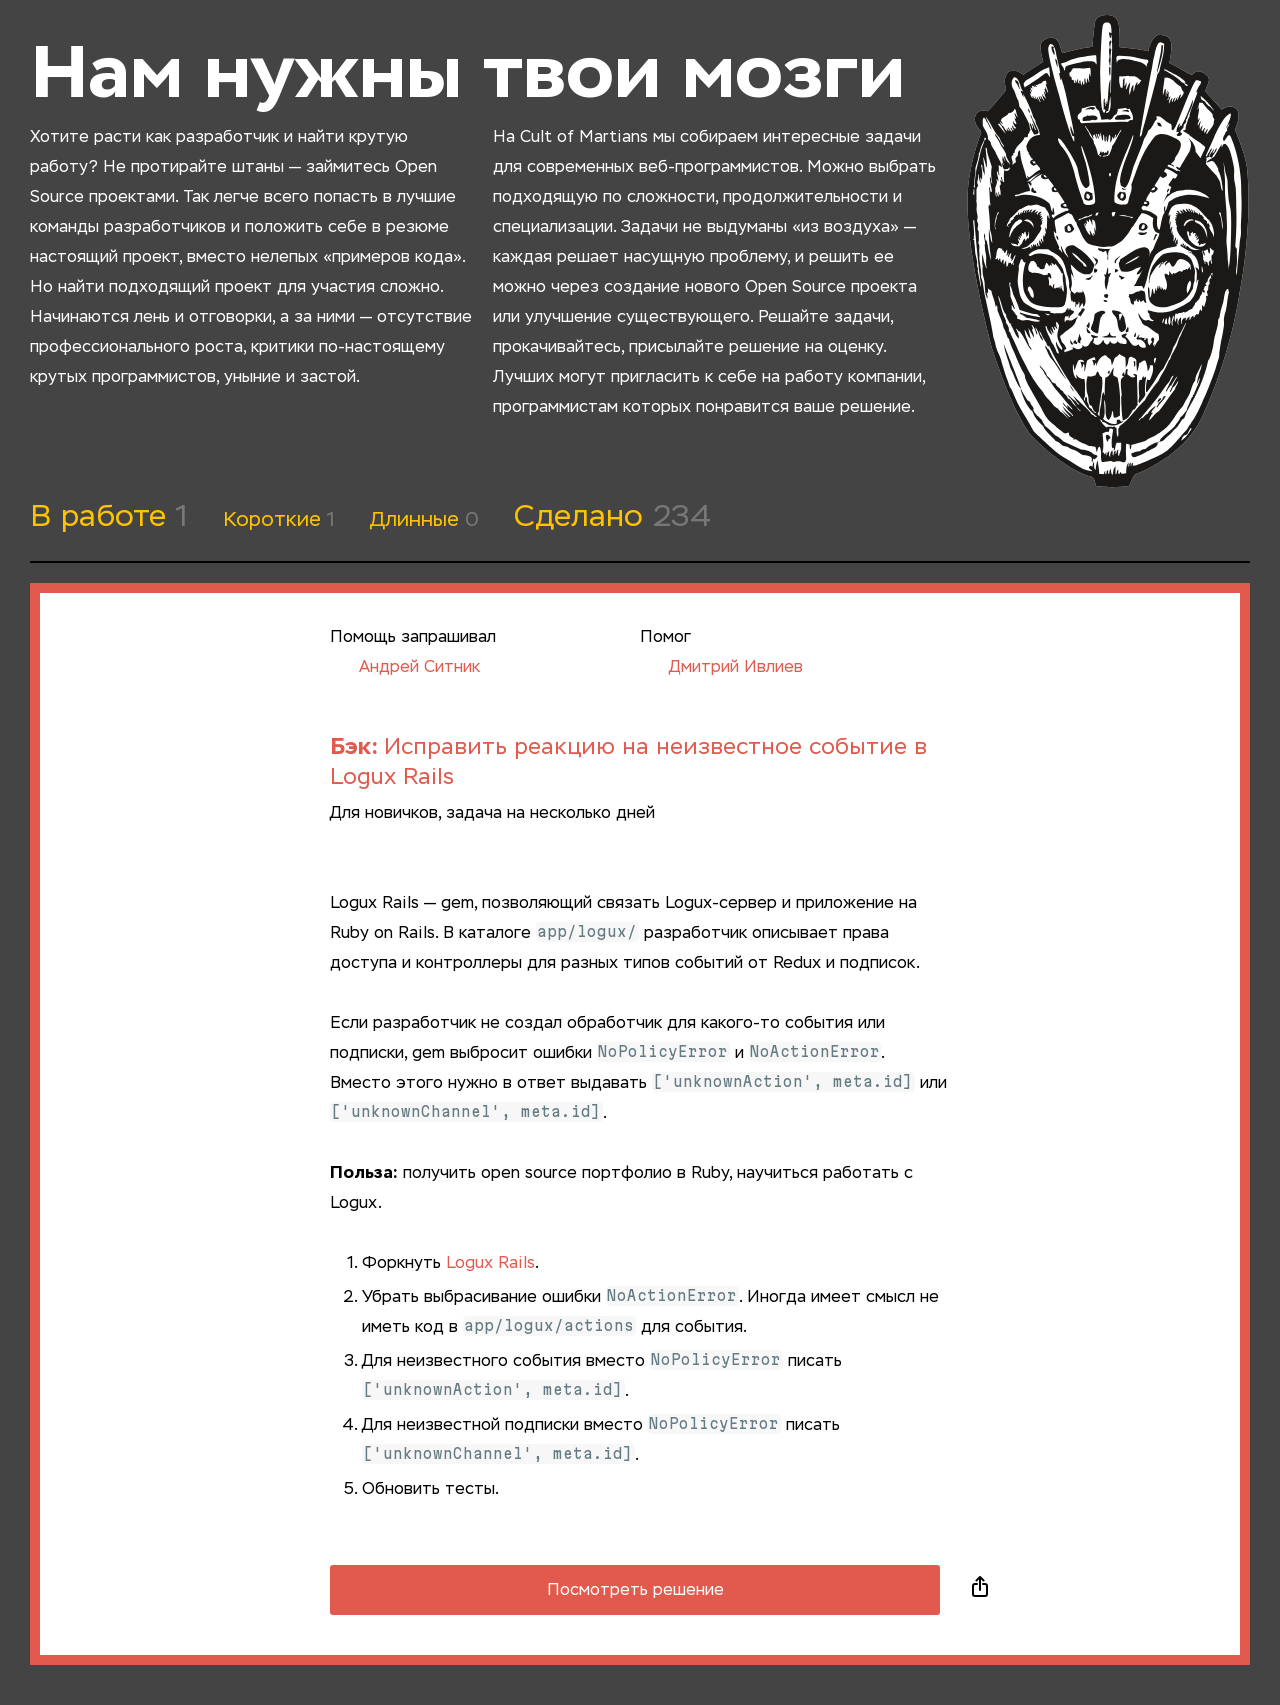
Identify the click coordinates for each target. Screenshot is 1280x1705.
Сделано (612, 518)
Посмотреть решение (635, 1591)
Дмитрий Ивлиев (721, 668)
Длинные (424, 520)
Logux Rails (490, 1264)
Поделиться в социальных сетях (980, 1590)
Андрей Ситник (405, 668)
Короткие (279, 520)
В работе (109, 518)
